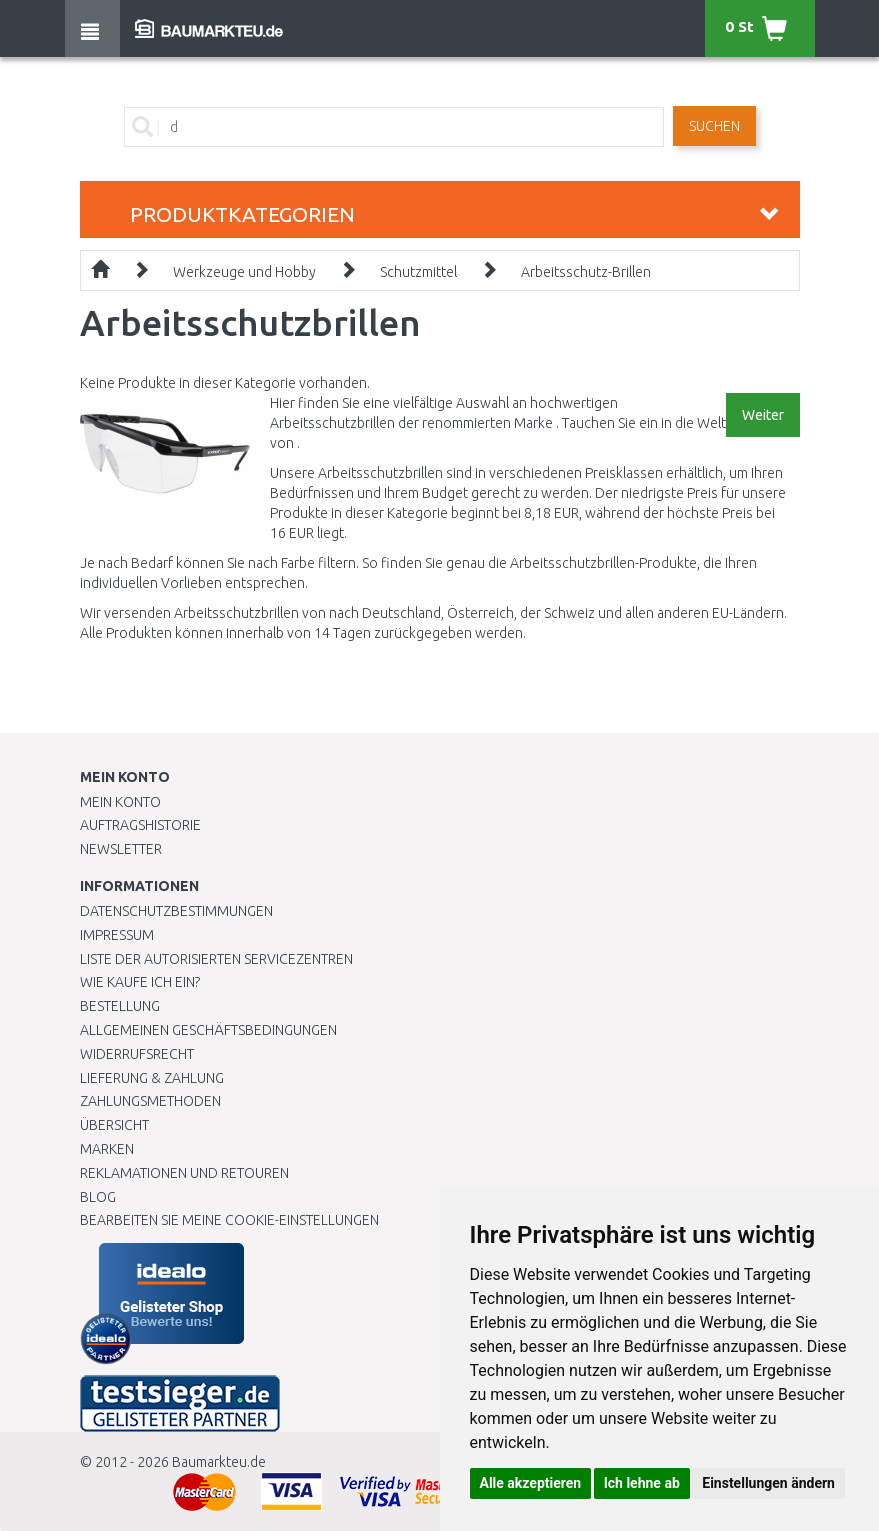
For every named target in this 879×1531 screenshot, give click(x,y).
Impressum (117, 935)
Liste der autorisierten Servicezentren (216, 959)
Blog (98, 1197)
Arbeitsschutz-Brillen (586, 272)
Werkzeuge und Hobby (244, 272)
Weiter (763, 415)
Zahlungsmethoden (150, 1101)
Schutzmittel (418, 272)
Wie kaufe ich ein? (140, 982)
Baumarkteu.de (219, 1462)
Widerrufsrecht (137, 1054)
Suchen (714, 126)
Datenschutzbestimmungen (176, 911)
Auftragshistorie (140, 825)
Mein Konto (120, 802)
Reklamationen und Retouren (184, 1173)
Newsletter (121, 849)
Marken (107, 1149)
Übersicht (114, 1125)
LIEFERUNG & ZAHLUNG (152, 1078)
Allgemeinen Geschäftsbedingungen (208, 1030)
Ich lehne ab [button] (642, 1483)
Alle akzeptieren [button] (531, 1483)
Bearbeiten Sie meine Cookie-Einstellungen (229, 1220)
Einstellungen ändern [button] (768, 1483)
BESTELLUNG (120, 1006)
